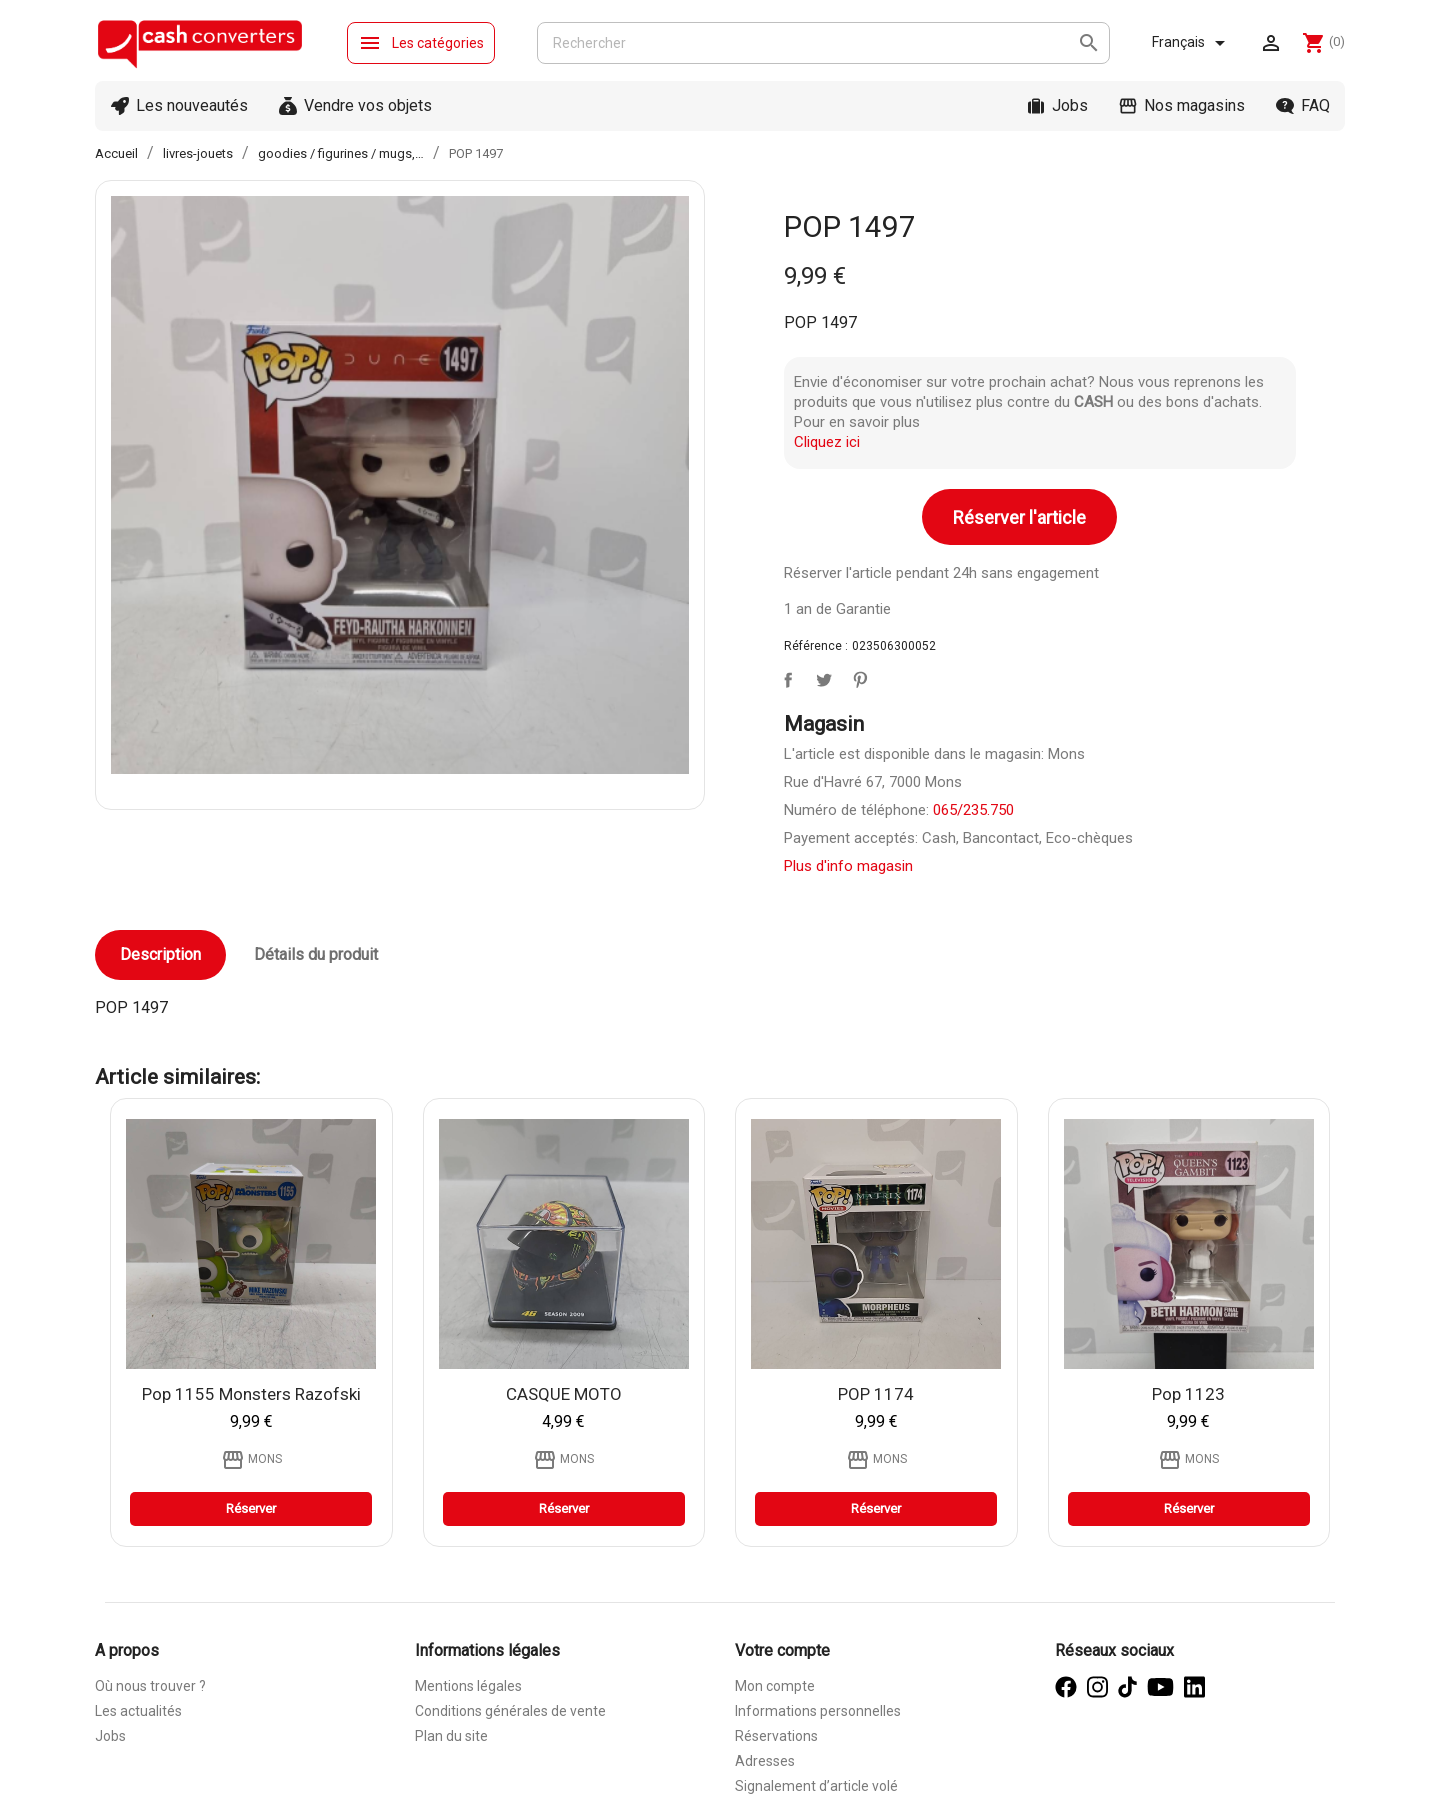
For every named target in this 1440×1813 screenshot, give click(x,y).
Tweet (820, 676)
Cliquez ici (827, 442)
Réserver (251, 1508)
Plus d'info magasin (848, 866)
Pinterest (856, 676)
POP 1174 (876, 1394)
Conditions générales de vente (510, 1711)
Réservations (776, 1736)
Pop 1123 (1188, 1394)
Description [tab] (160, 954)
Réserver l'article (1019, 517)
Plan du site (451, 1736)
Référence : (816, 646)
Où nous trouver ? (150, 1686)
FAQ (1315, 105)
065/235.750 (973, 810)
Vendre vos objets (368, 105)
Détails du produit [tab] (316, 954)
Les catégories (421, 43)
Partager (784, 676)
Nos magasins (1194, 105)
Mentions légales (468, 1686)
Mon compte (775, 1686)
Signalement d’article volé (816, 1786)
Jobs (1070, 105)
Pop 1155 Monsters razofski (251, 1394)
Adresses (765, 1761)
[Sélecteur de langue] (1192, 43)
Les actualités (138, 1711)
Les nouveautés (192, 105)
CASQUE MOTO (564, 1394)
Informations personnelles (818, 1711)
